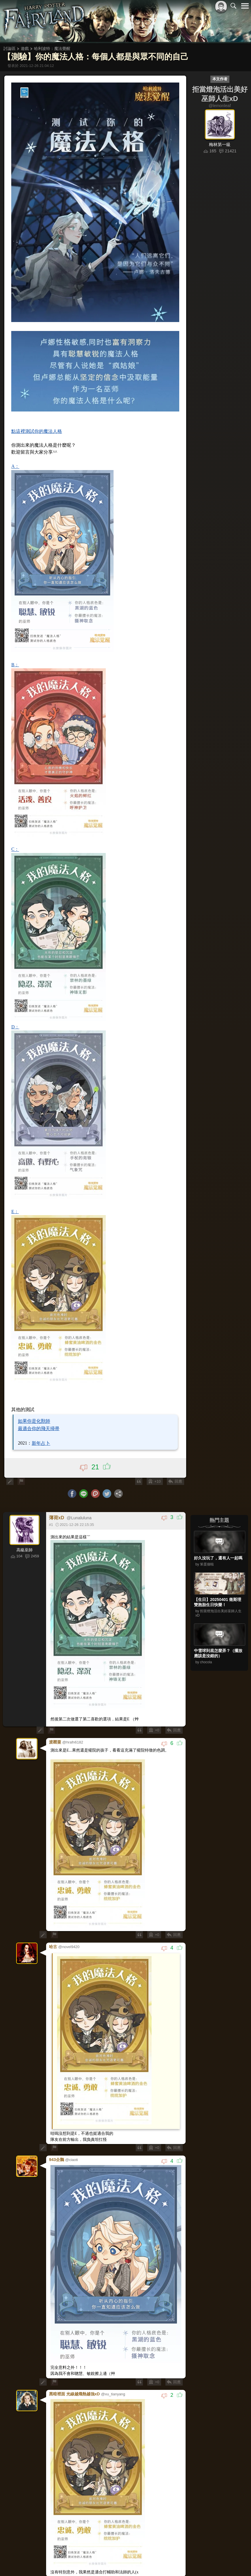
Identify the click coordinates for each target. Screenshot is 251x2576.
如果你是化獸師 (34, 1419)
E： (15, 1210)
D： (16, 1025)
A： (16, 465)
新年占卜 (41, 1441)
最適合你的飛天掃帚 (39, 1427)
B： (15, 663)
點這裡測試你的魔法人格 (37, 430)
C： (15, 848)
